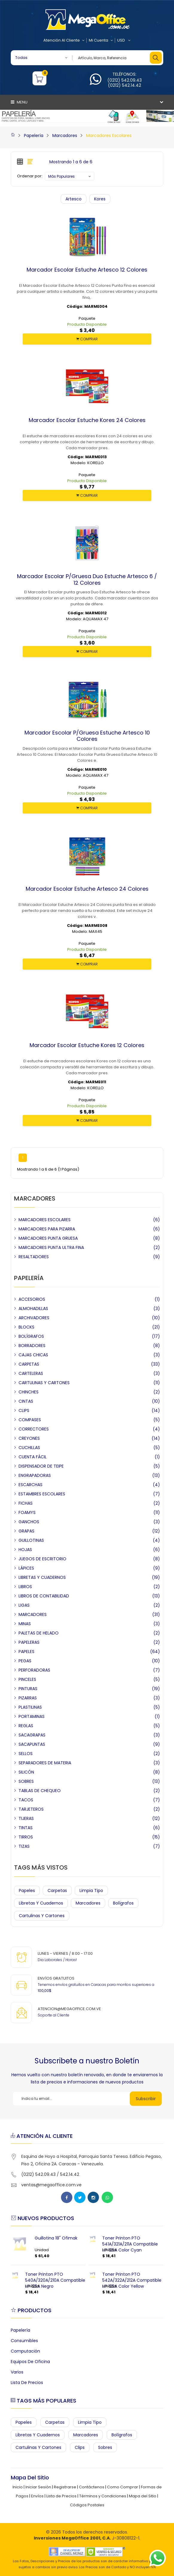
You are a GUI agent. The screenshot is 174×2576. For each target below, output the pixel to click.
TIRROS (26, 1837)
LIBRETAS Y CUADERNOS (42, 1577)
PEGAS (25, 1661)
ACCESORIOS (32, 1299)
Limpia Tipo (91, 1890)
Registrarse (65, 2487)
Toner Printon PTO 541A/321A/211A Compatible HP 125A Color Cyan (130, 2244)
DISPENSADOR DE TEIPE (41, 1466)
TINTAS (26, 1828)
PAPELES (26, 1652)
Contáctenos (91, 2487)
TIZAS (24, 1846)
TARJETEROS (31, 1809)
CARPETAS (29, 1364)
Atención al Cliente (64, 40)
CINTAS (26, 1401)
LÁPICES (26, 1568)
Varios (17, 2372)
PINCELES (27, 1679)
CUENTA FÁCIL (33, 1457)
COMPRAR (87, 339)
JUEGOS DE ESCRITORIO (42, 1559)
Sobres (105, 2447)
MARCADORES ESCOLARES (45, 1220)
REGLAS (26, 1726)
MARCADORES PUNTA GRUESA (48, 1238)
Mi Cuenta (101, 40)
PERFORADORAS (34, 1670)
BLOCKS (26, 1327)
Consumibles (24, 2341)
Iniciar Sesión (38, 2487)
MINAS (25, 1624)
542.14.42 (69, 2174)
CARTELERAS (31, 1373)
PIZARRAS (28, 1698)
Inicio (18, 2487)
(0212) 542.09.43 (124, 80)
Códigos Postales (87, 2505)
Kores (100, 199)
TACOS (26, 1800)
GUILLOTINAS (31, 1540)
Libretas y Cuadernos (41, 1903)
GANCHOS (29, 1522)
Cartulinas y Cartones (42, 1916)
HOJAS (25, 1550)
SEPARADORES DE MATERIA (45, 1763)
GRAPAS (26, 1531)
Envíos (37, 2496)
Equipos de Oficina (30, 2362)
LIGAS (24, 1605)
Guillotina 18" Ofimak (56, 2238)
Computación (25, 2351)
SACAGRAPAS (32, 1735)
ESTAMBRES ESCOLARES (42, 1494)
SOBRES (26, 1781)
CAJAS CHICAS (33, 1355)
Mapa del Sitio (142, 2496)
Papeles (27, 1890)
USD (124, 40)
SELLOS (26, 1754)
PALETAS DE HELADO (39, 1633)
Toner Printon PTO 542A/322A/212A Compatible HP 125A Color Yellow (131, 2280)
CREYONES (29, 1438)
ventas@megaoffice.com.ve (51, 2185)
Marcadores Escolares (109, 135)
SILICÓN (26, 1772)
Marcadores (64, 135)
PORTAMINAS (32, 1716)
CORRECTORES (34, 1429)
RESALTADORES (34, 1257)
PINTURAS (28, 1689)
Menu (19, 102)
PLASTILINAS (30, 1707)
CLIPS (24, 1410)
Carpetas (57, 1890)
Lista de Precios (27, 2382)
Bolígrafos (123, 1903)
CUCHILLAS (29, 1448)
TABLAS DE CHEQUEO (40, 1791)
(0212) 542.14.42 (124, 85)
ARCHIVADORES (34, 1318)
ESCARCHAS (30, 1485)
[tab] (20, 161)
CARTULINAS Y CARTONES (44, 1383)
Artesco (73, 199)
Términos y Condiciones (102, 2496)
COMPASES (30, 1420)
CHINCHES (29, 1392)
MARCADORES (33, 1614)
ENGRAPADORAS (35, 1475)
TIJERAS (26, 1818)
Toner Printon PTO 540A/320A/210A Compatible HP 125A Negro (55, 2280)
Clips (80, 2447)
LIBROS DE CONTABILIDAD (44, 1596)
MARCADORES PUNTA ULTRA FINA (51, 1247)
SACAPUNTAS (32, 1744)
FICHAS (26, 1503)
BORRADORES (32, 1346)
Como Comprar (122, 2487)
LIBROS (25, 1587)
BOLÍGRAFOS (31, 1336)
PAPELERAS (29, 1642)
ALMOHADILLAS (33, 1308)
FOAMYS (27, 1512)
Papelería (33, 135)
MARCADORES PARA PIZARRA (47, 1229)
